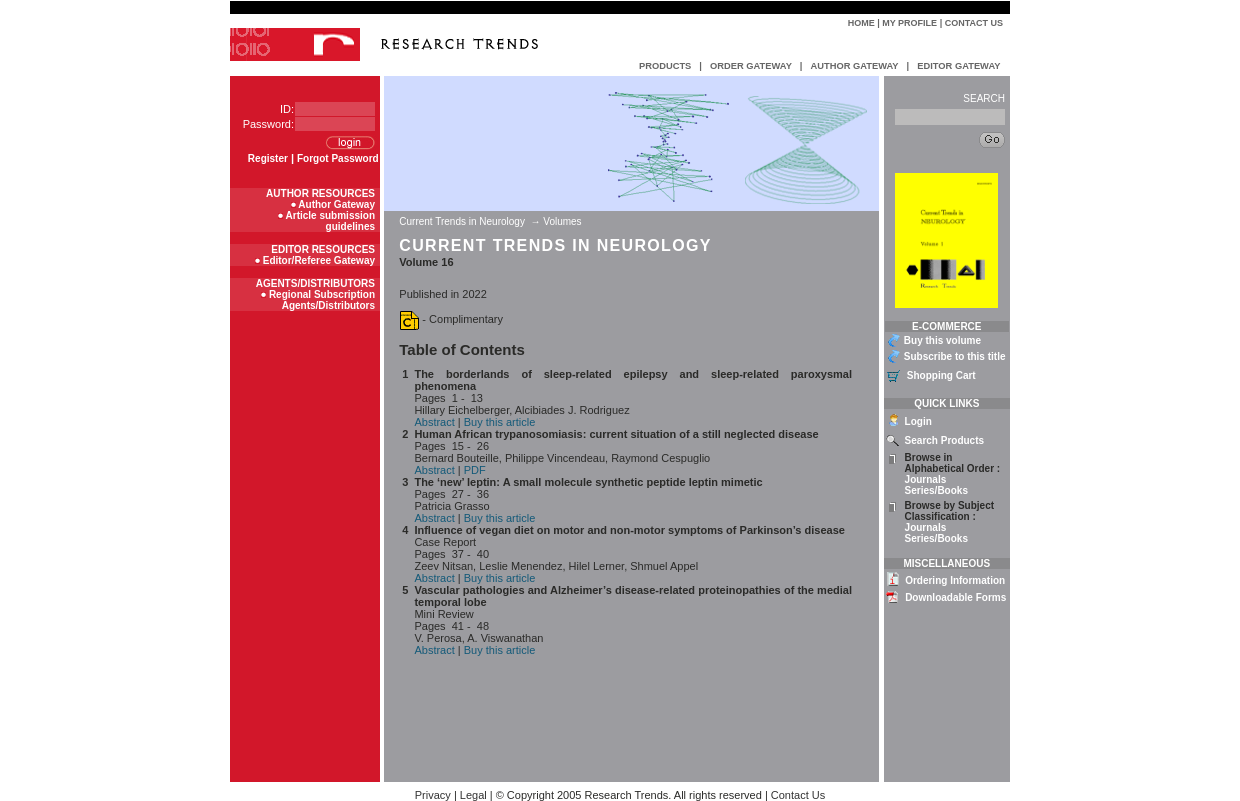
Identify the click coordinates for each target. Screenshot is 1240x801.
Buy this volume (942, 340)
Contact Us (974, 23)
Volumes (562, 221)
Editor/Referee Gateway (319, 260)
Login (918, 421)
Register (268, 158)
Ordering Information (955, 580)
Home (861, 23)
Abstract (434, 422)
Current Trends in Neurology (463, 221)
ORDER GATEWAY (751, 66)
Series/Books (936, 490)
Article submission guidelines (330, 221)
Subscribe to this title (955, 356)
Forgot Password (338, 158)
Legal (473, 795)
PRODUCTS (665, 66)
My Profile (909, 23)
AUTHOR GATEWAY (854, 66)
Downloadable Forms (955, 597)
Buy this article (500, 422)
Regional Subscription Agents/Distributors (322, 300)
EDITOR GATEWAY (958, 66)
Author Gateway (336, 204)
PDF (475, 470)
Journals (926, 479)
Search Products (944, 440)
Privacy (433, 795)
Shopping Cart (941, 375)
